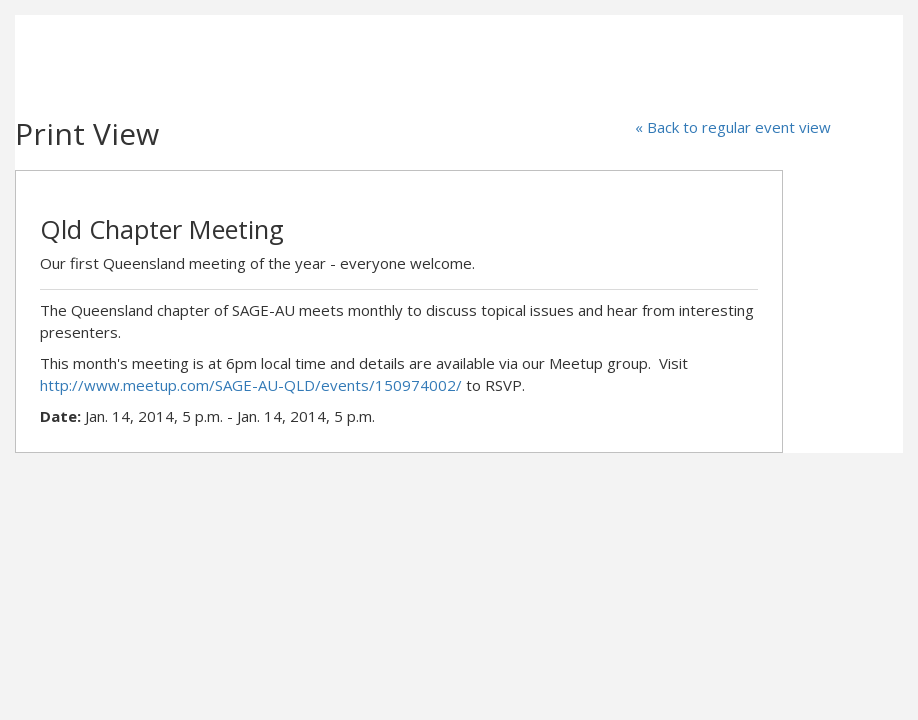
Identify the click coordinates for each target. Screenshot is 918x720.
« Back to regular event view (733, 127)
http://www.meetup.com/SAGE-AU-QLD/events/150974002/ (251, 385)
